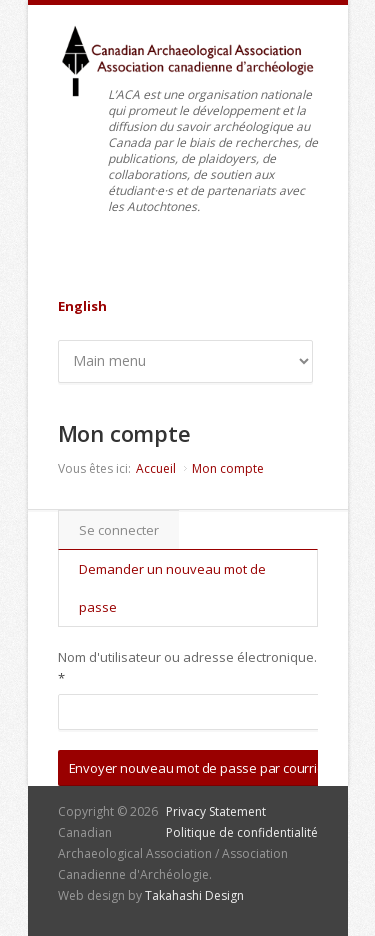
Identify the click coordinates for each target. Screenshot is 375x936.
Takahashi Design (194, 895)
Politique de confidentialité (242, 832)
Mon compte (228, 468)
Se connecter (119, 530)
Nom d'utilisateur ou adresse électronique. (187, 667)
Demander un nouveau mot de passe (172, 588)
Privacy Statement (216, 811)
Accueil (156, 468)
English (82, 306)
